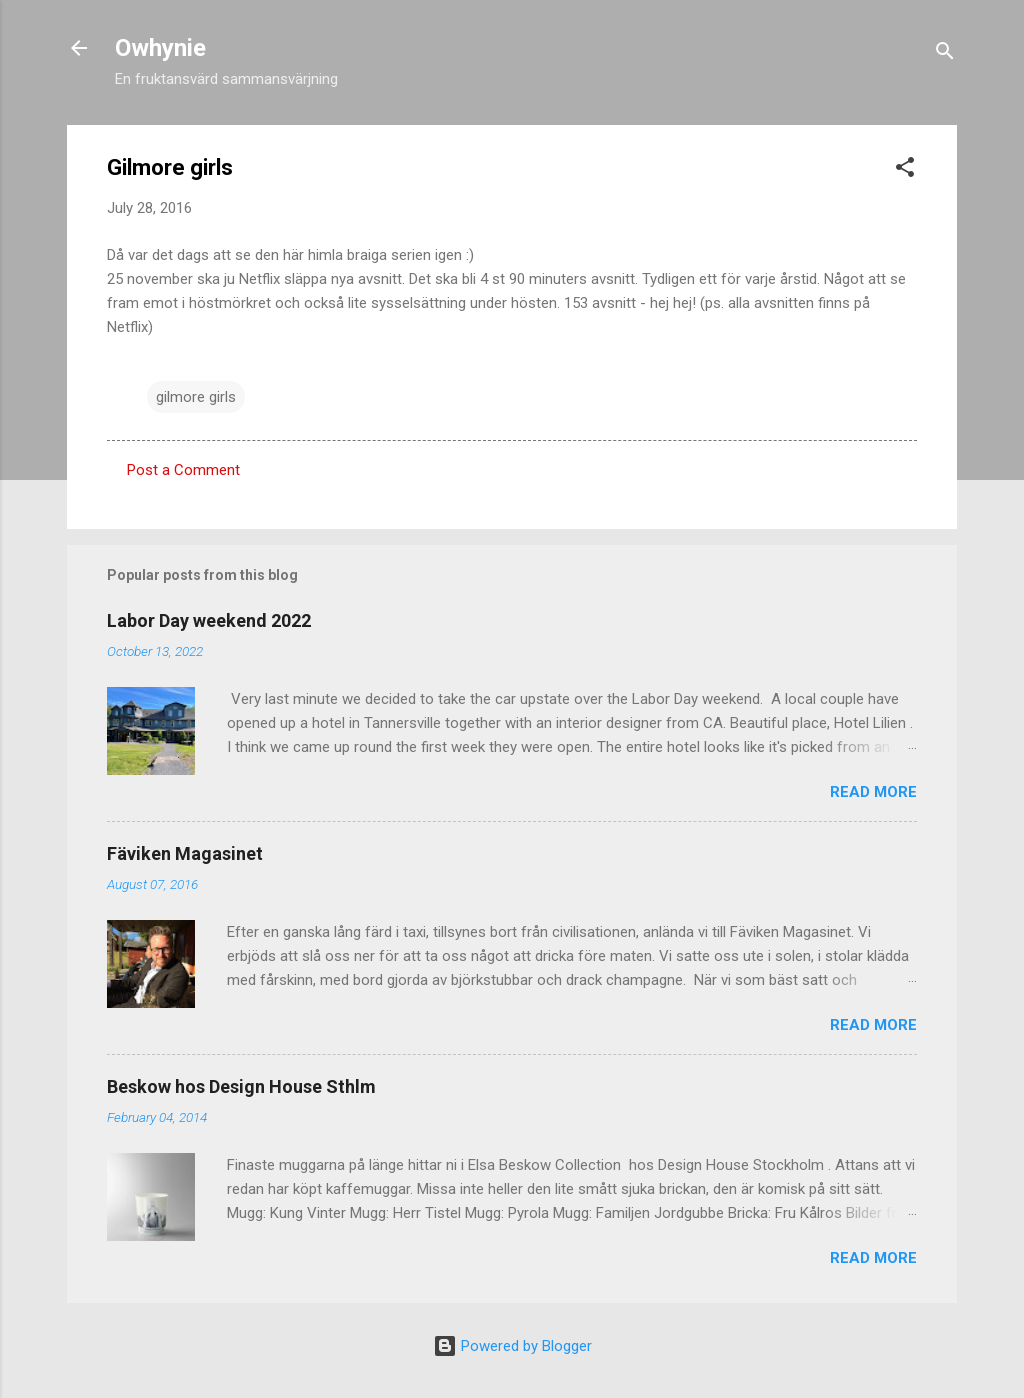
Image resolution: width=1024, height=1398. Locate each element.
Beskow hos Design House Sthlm (241, 1086)
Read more (873, 792)
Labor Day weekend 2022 (209, 620)
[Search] (945, 54)
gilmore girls (196, 397)
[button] (905, 170)
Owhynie (160, 48)
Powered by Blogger (512, 1346)
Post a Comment (183, 470)
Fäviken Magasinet (185, 853)
